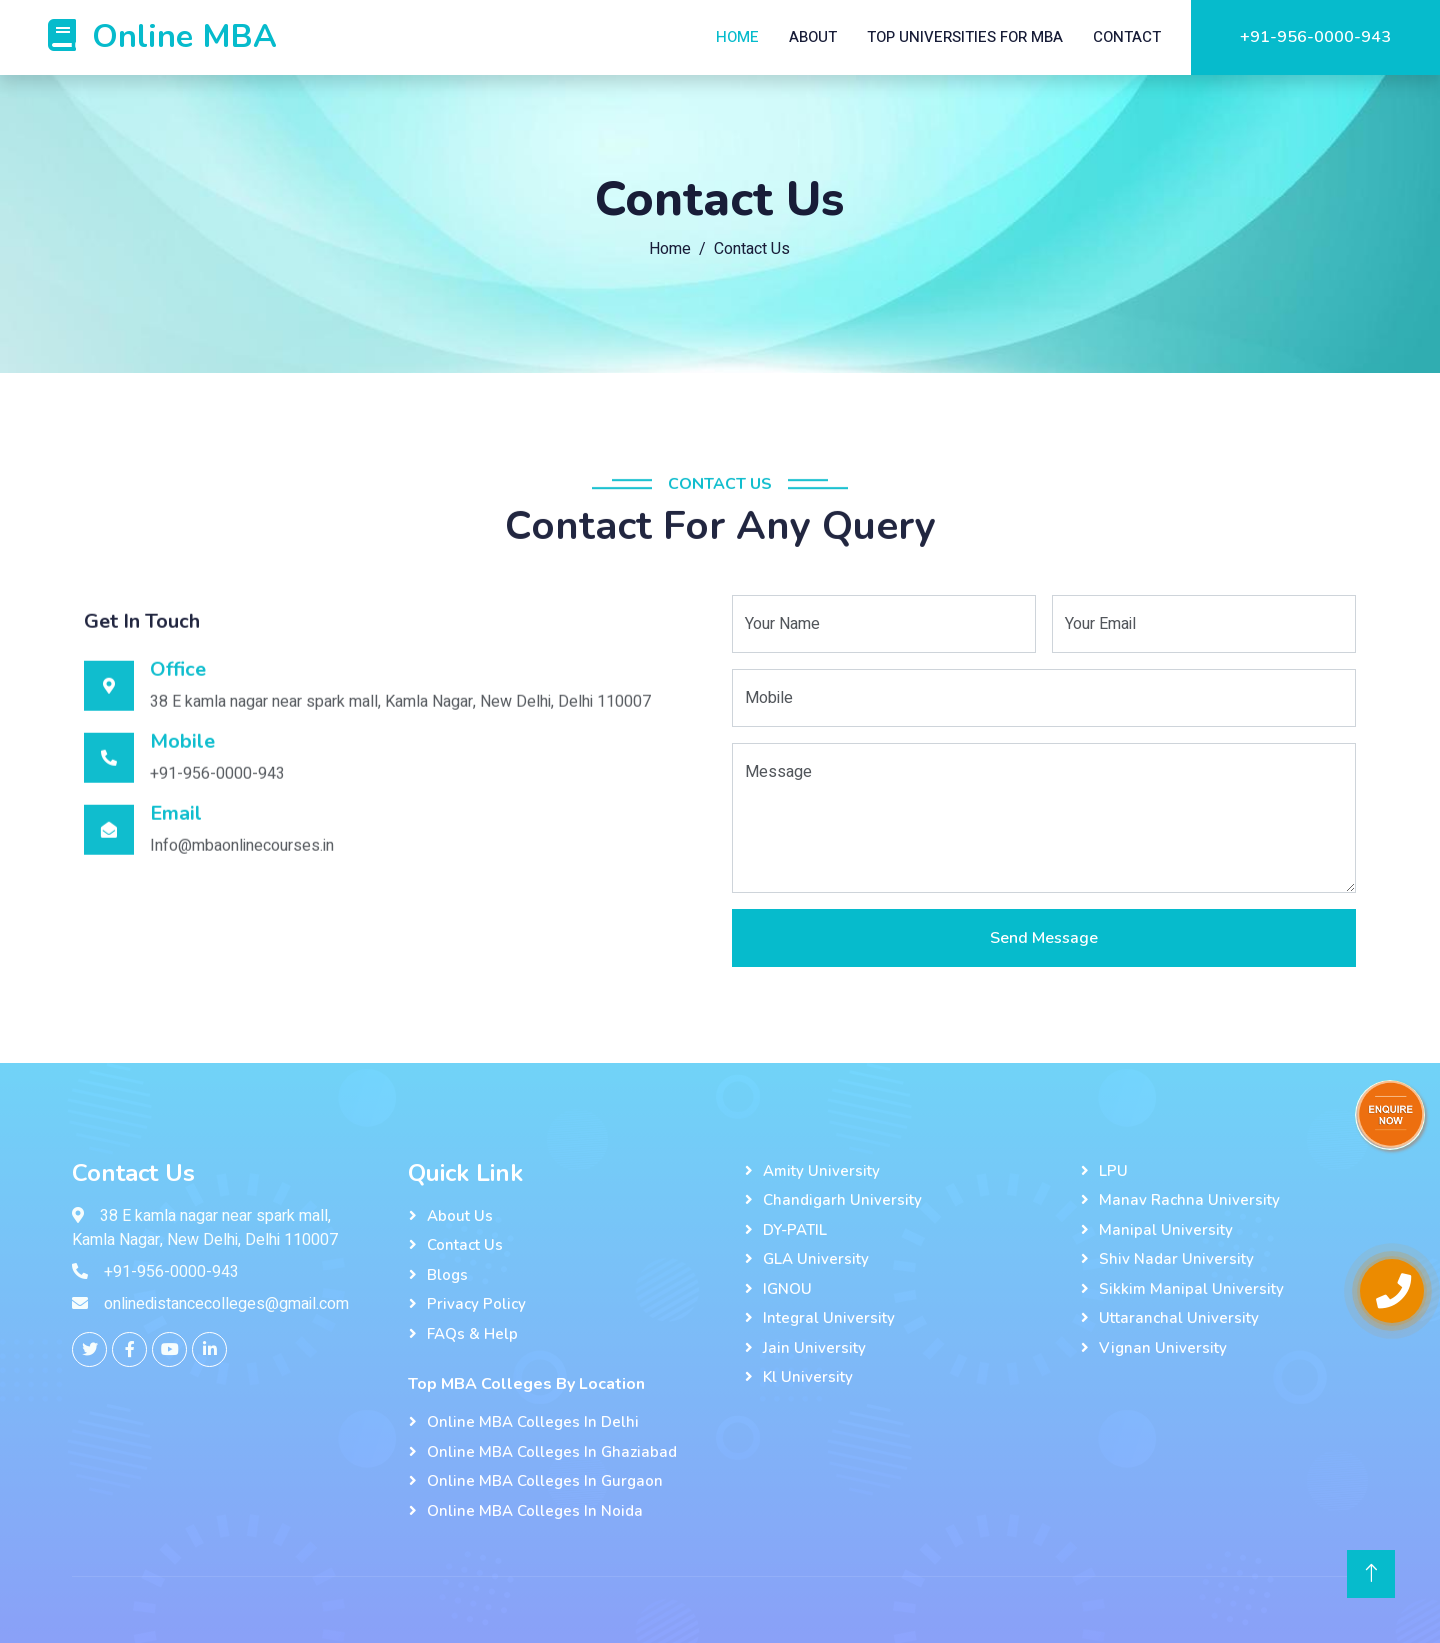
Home (737, 37)
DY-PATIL (795, 1230)
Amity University (821, 1171)
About (813, 37)
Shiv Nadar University (1176, 1259)
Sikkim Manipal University (1191, 1289)
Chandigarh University (842, 1200)
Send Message (1044, 940)
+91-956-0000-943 (1315, 37)
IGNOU (787, 1289)
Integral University (829, 1318)
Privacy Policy (476, 1304)
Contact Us (465, 1245)
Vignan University (1163, 1348)
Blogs (447, 1275)
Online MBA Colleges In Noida (535, 1511)
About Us (460, 1216)
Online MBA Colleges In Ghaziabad (552, 1452)
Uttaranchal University (1179, 1318)
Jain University (814, 1348)
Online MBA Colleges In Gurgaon (545, 1481)
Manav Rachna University (1189, 1200)
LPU (1113, 1171)
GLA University (816, 1259)
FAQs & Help (472, 1334)
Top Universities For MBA (965, 37)
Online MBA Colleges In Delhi (533, 1422)
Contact (1127, 37)
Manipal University (1166, 1230)
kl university (808, 1377)
